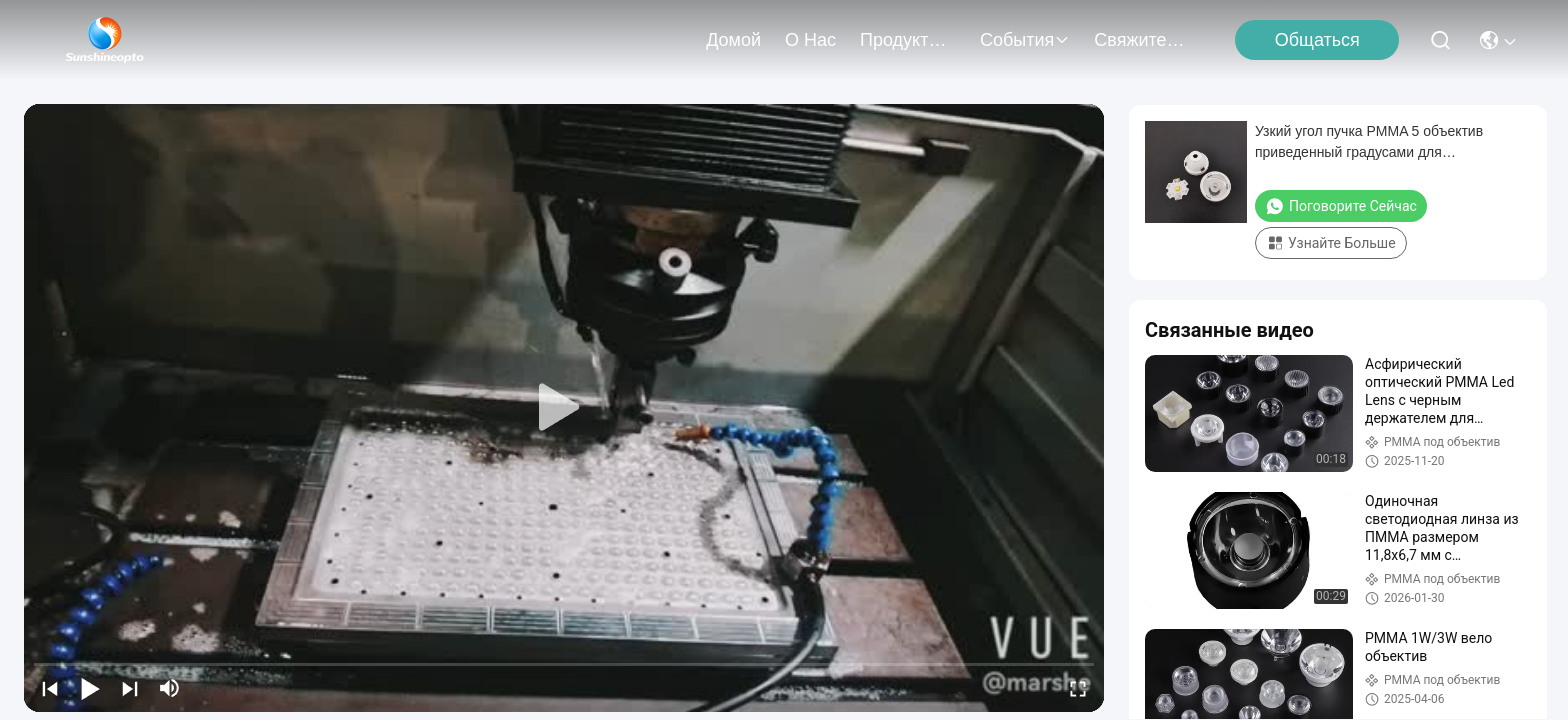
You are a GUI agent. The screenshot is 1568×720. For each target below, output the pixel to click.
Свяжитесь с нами (1142, 40)
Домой (733, 40)
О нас (810, 40)
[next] (130, 688)
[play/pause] (90, 688)
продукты (908, 40)
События (1025, 40)
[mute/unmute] (170, 688)
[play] (564, 408)
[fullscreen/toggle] (1078, 688)
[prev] (50, 688)
